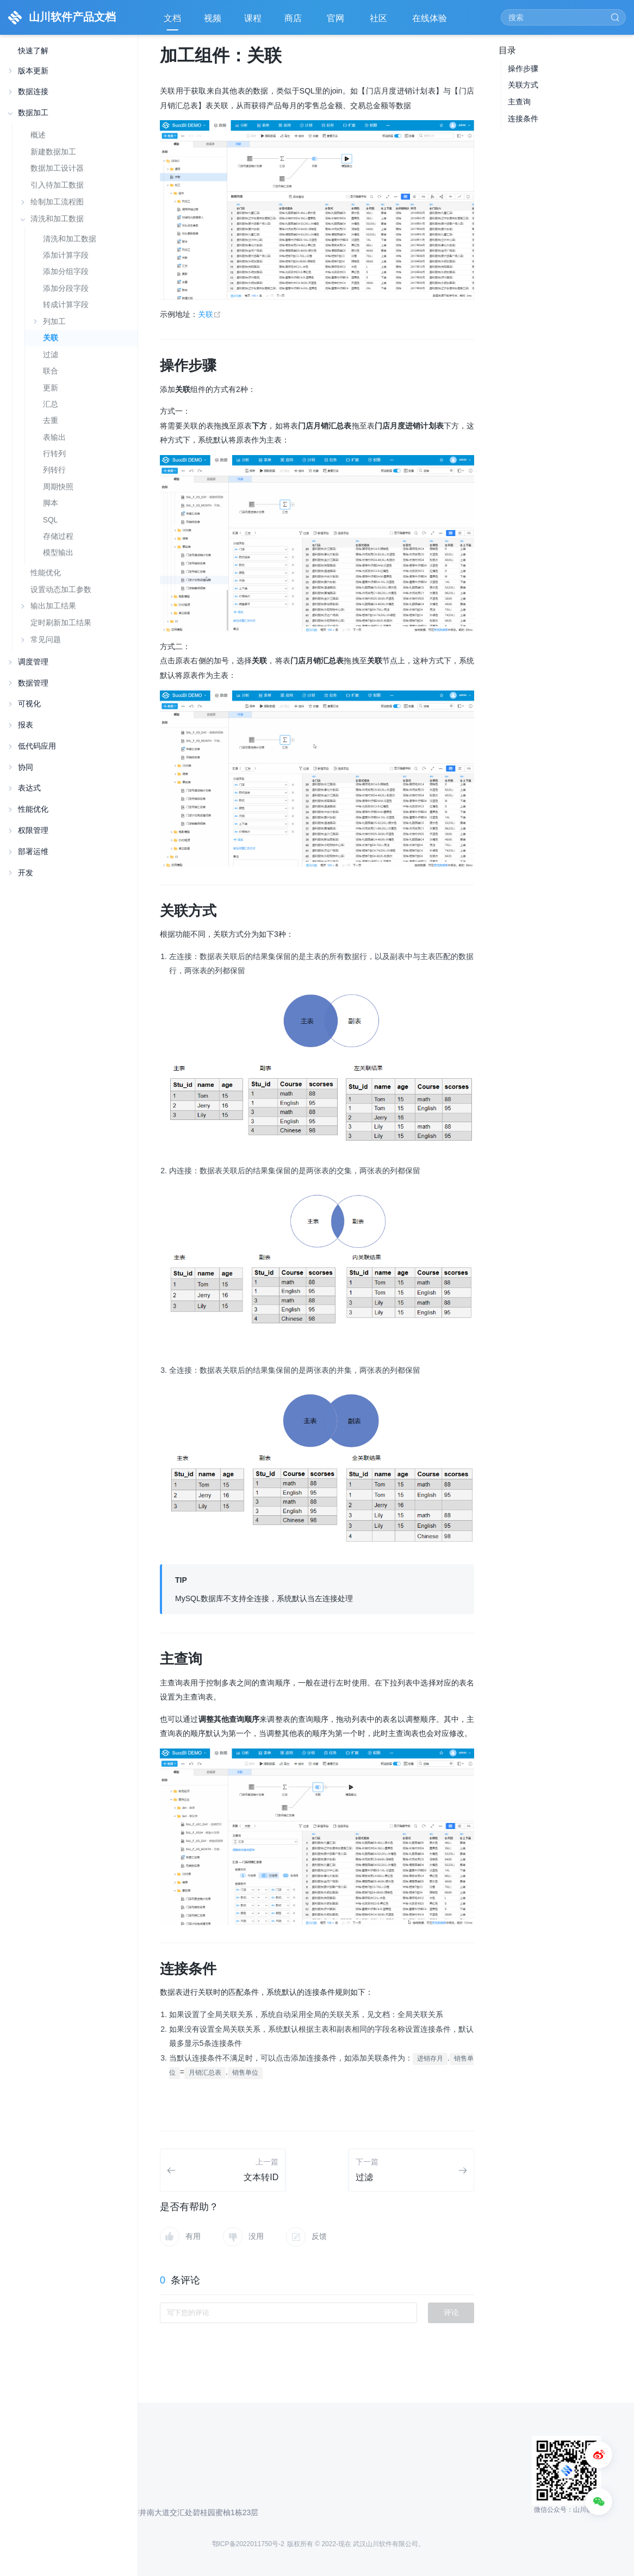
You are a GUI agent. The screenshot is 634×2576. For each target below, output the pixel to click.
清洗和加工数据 (69, 239)
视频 (212, 18)
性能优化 (45, 572)
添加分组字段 (66, 271)
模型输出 (58, 553)
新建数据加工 (53, 151)
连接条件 (523, 118)
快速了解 (33, 51)
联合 (50, 371)
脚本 (50, 503)
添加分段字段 (66, 288)
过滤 (50, 355)
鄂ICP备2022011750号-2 (248, 2544)
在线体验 (430, 22)
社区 (379, 22)
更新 (50, 388)
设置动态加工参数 (60, 589)
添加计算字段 (66, 255)
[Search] (563, 17)
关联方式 (523, 84)
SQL (50, 520)
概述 (38, 134)
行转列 (54, 454)
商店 (294, 22)
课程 (253, 18)
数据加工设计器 (57, 168)
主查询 (519, 101)
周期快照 (58, 487)
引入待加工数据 (57, 185)
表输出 (54, 437)
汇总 (50, 404)
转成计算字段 (66, 305)
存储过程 (58, 536)
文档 (172, 18)
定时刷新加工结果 (60, 622)
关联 (50, 338)
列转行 (54, 470)
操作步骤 (523, 68)
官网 (336, 22)
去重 (50, 420)
